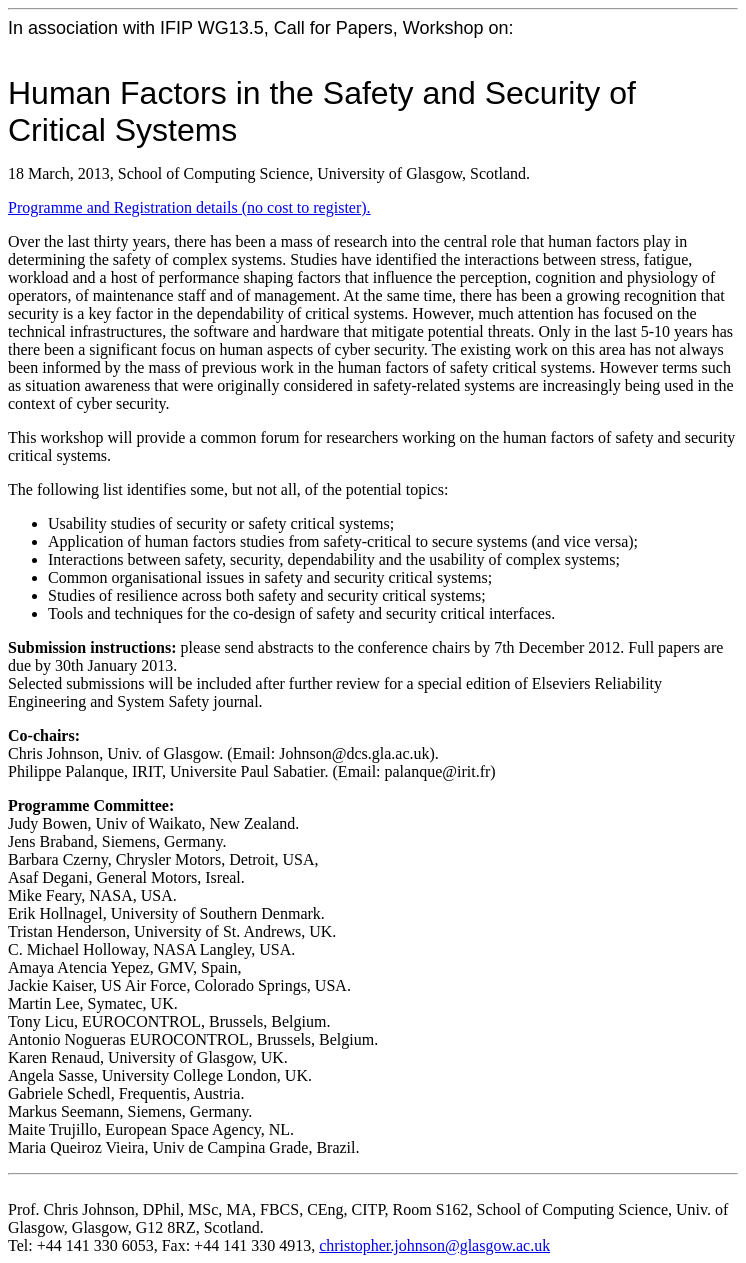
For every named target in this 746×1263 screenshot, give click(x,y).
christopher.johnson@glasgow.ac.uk (434, 1245)
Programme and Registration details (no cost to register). (189, 207)
